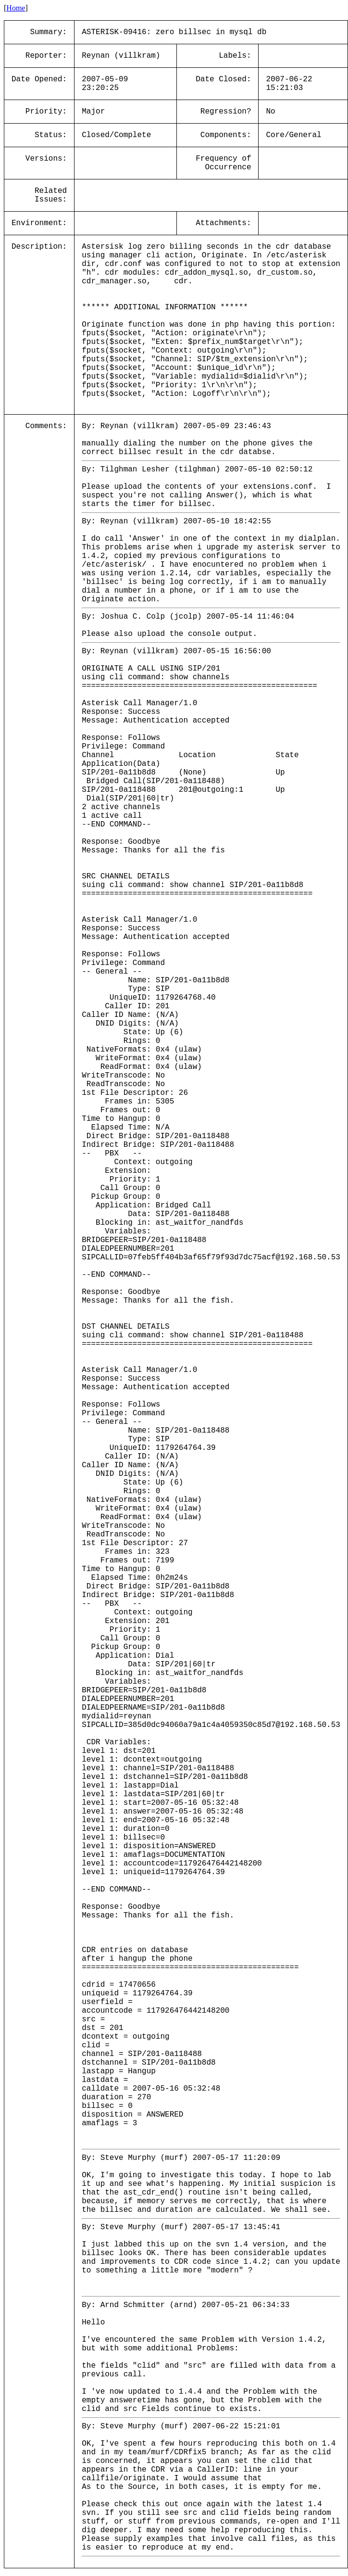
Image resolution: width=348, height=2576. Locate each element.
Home (15, 8)
